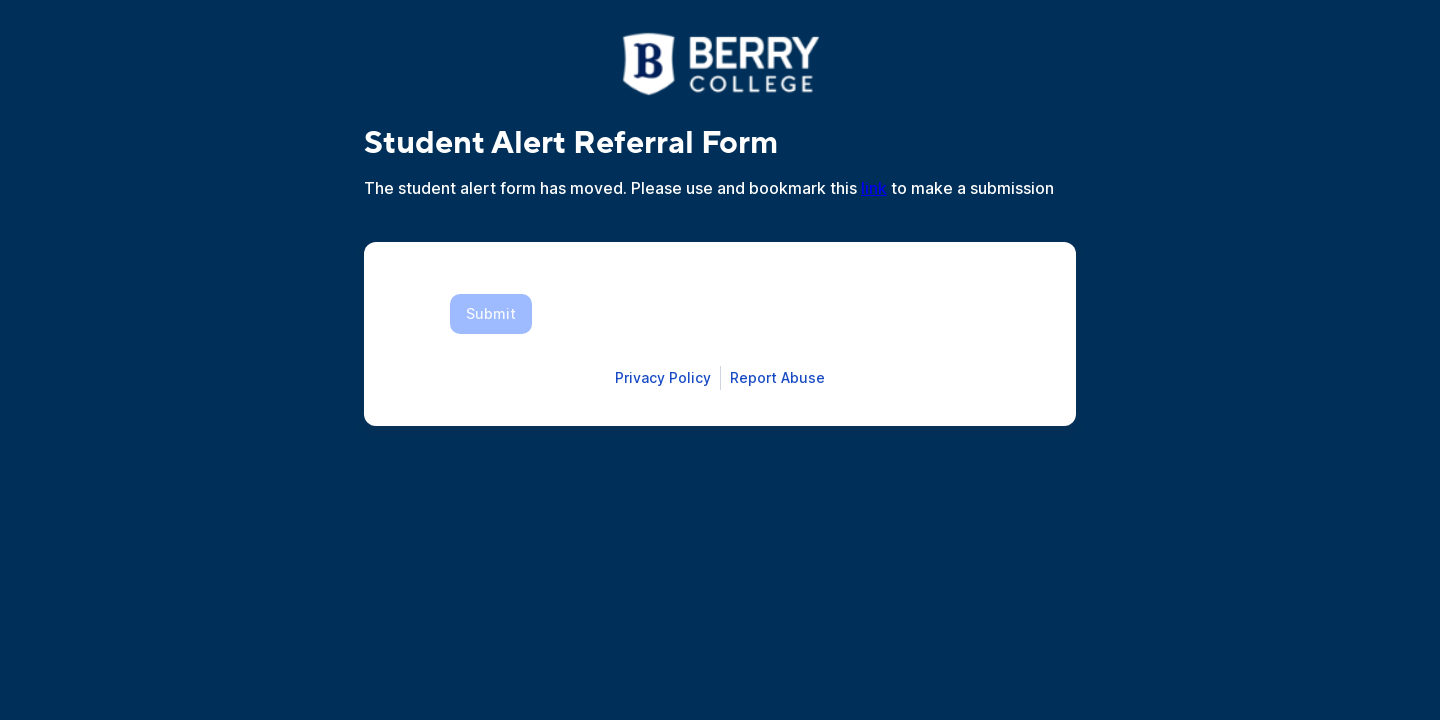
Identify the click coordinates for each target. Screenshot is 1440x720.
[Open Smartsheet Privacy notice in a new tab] (663, 378)
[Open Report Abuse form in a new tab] (777, 378)
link (874, 188)
